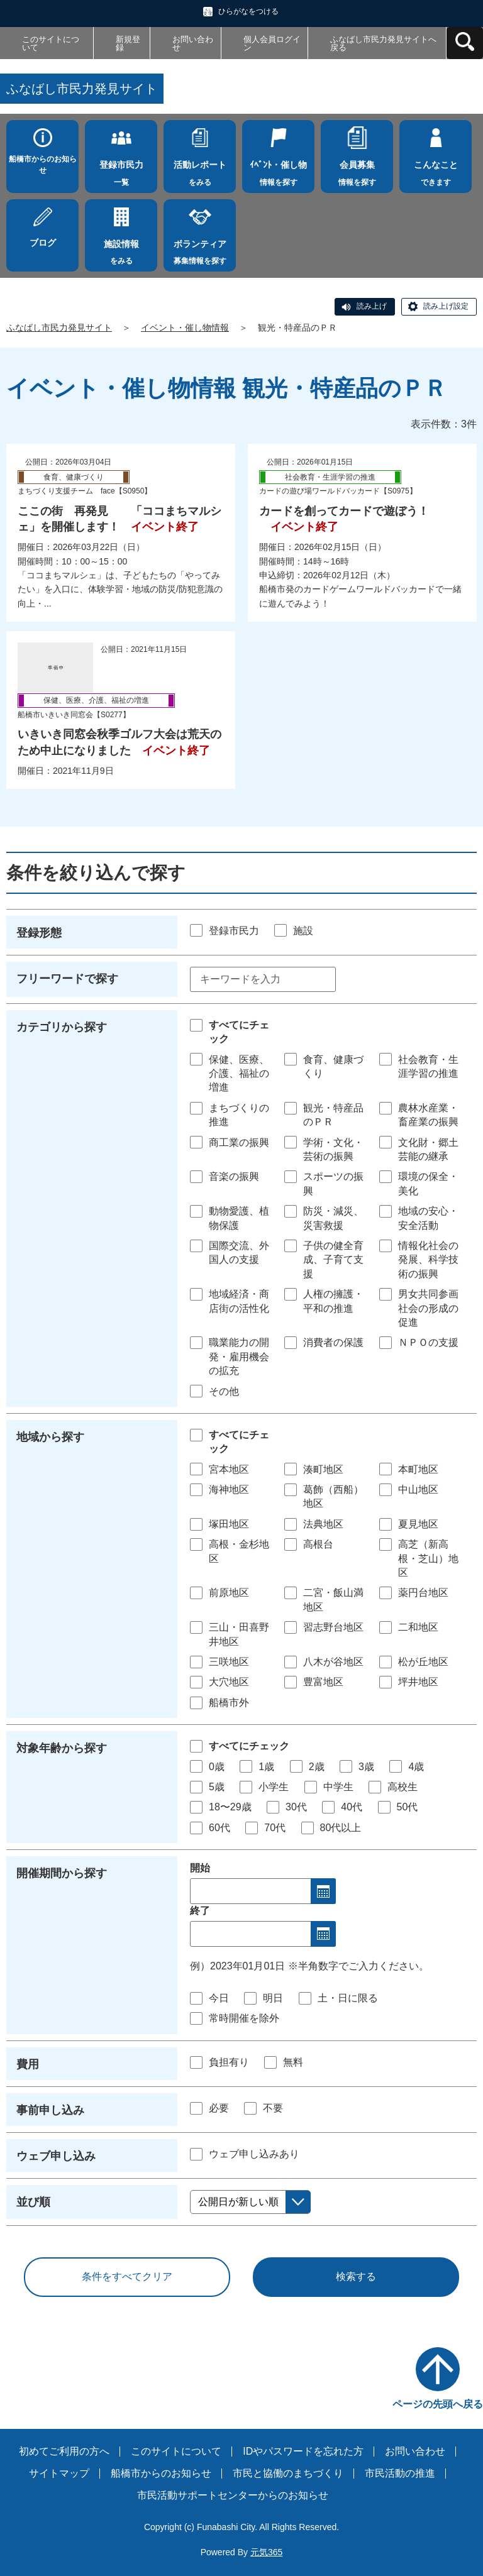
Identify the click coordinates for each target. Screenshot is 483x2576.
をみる (199, 169)
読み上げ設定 (446, 306)
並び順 (33, 2202)
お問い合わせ (192, 43)
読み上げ (372, 306)
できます (435, 169)
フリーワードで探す (67, 978)
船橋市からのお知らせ (43, 165)
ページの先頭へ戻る (437, 2404)
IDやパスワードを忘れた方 (303, 2451)
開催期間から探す (61, 1873)
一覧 (121, 169)
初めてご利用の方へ (64, 2451)
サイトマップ (59, 2473)
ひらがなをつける (248, 11)
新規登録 (128, 43)
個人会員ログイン (272, 43)
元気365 (266, 2552)
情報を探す (278, 169)
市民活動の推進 (400, 2473)
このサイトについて (50, 43)
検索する (356, 2276)
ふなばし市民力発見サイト (59, 327)
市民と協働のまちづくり (288, 2473)
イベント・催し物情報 (185, 327)
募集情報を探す (199, 249)
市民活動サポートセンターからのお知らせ (232, 2495)
